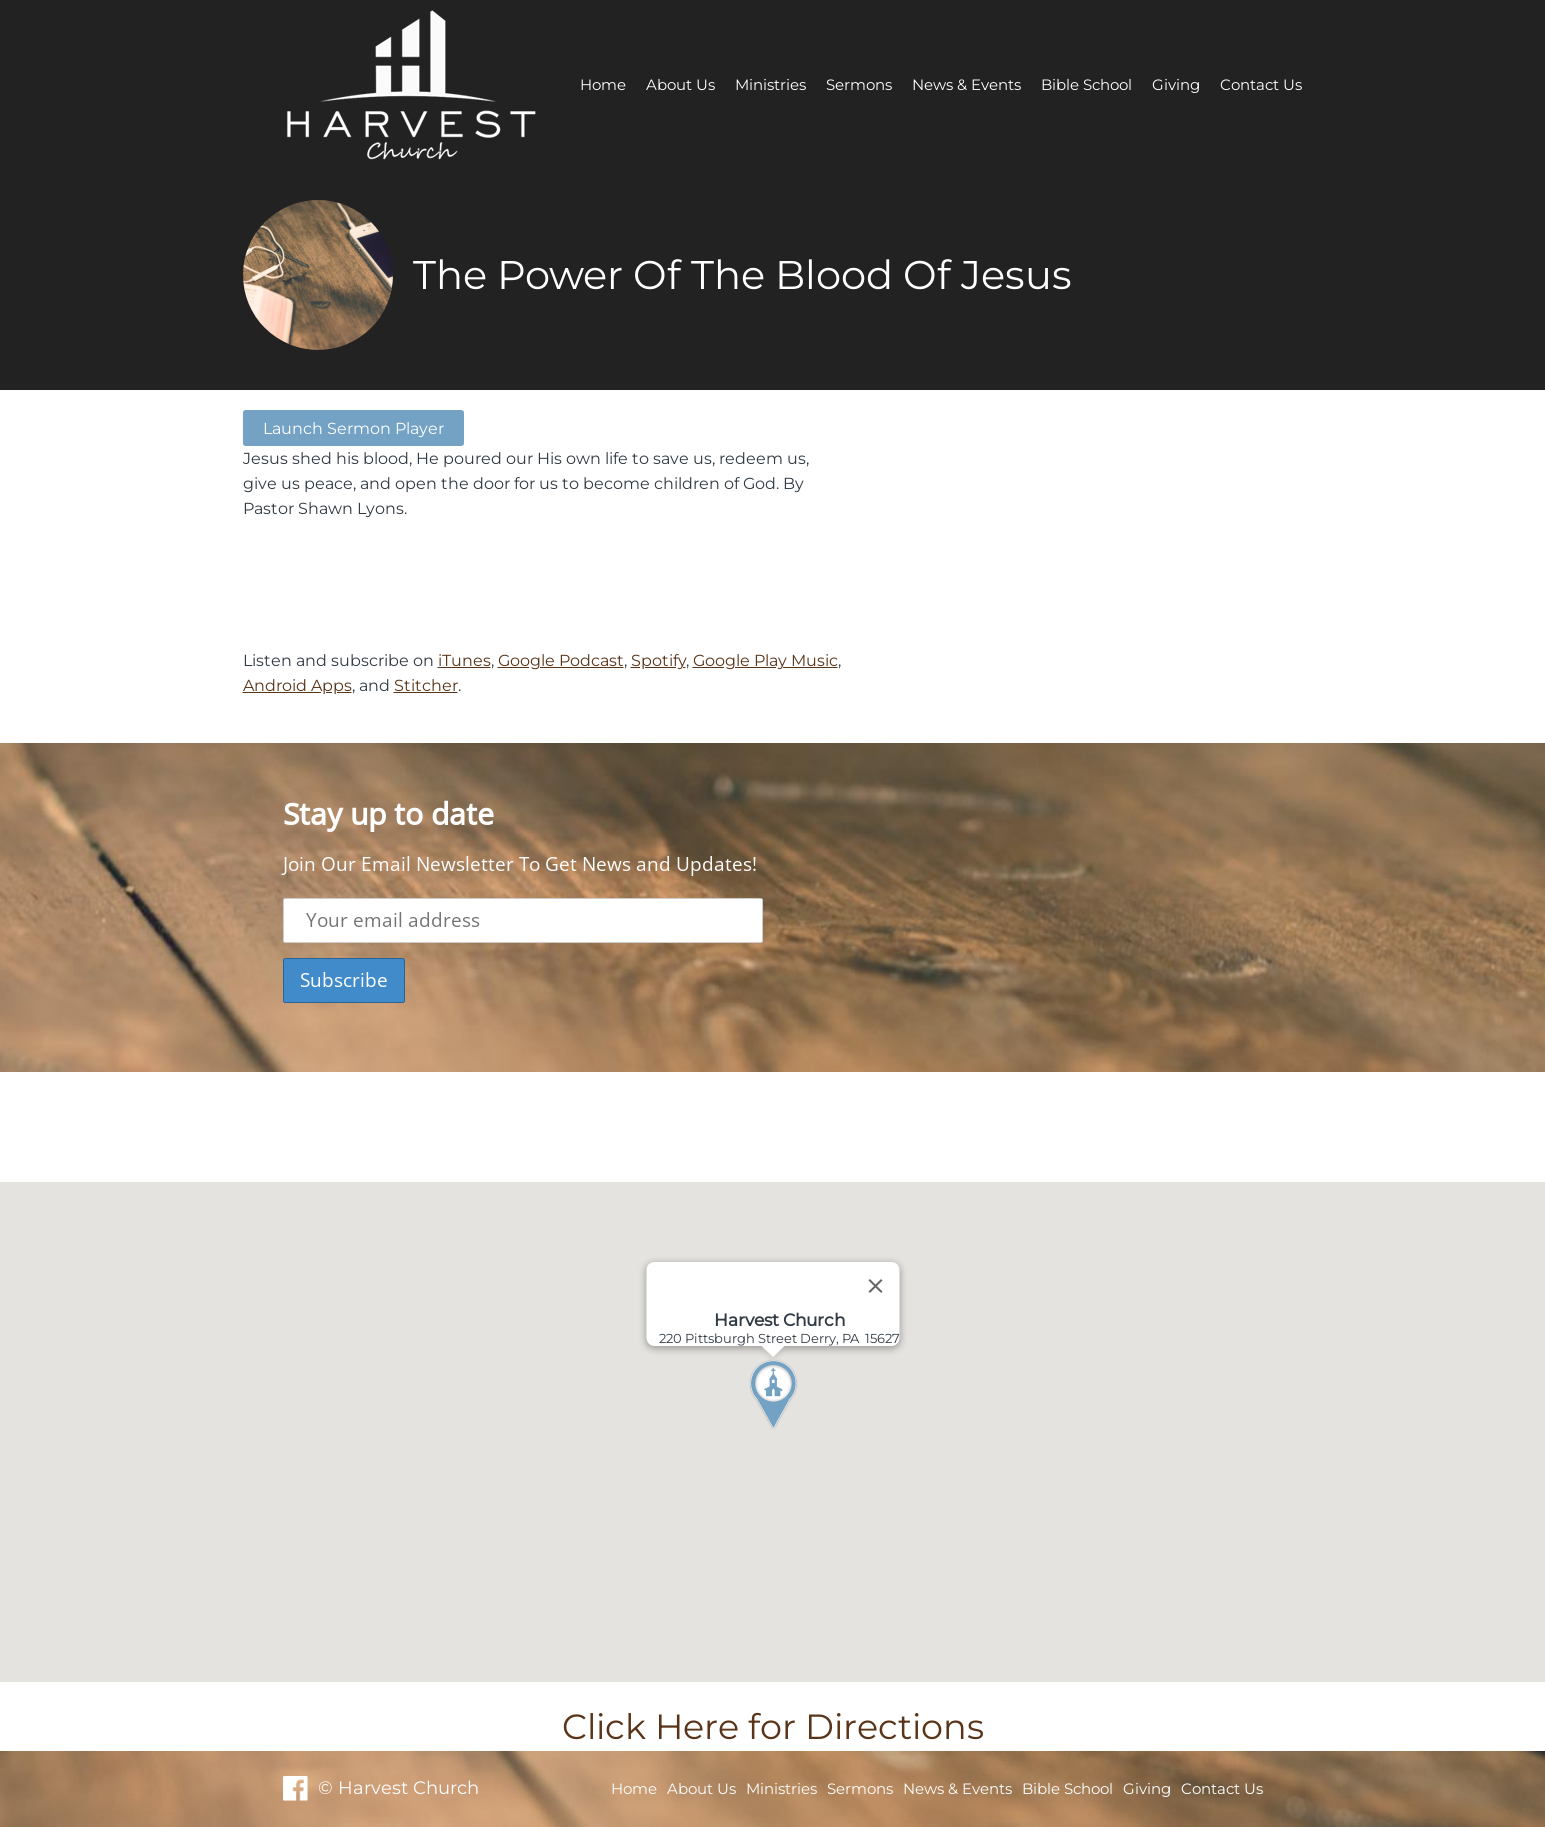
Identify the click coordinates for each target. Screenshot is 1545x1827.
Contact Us (1261, 84)
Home (603, 84)
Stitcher (426, 685)
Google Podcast (561, 660)
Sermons (859, 84)
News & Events (966, 84)
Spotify (658, 660)
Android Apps (297, 685)
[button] (810, 1432)
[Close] (875, 1286)
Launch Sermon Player (353, 428)
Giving (1176, 84)
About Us (680, 84)
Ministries (770, 84)
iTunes (464, 660)
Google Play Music (765, 660)
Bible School (1086, 84)
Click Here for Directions (773, 1726)
